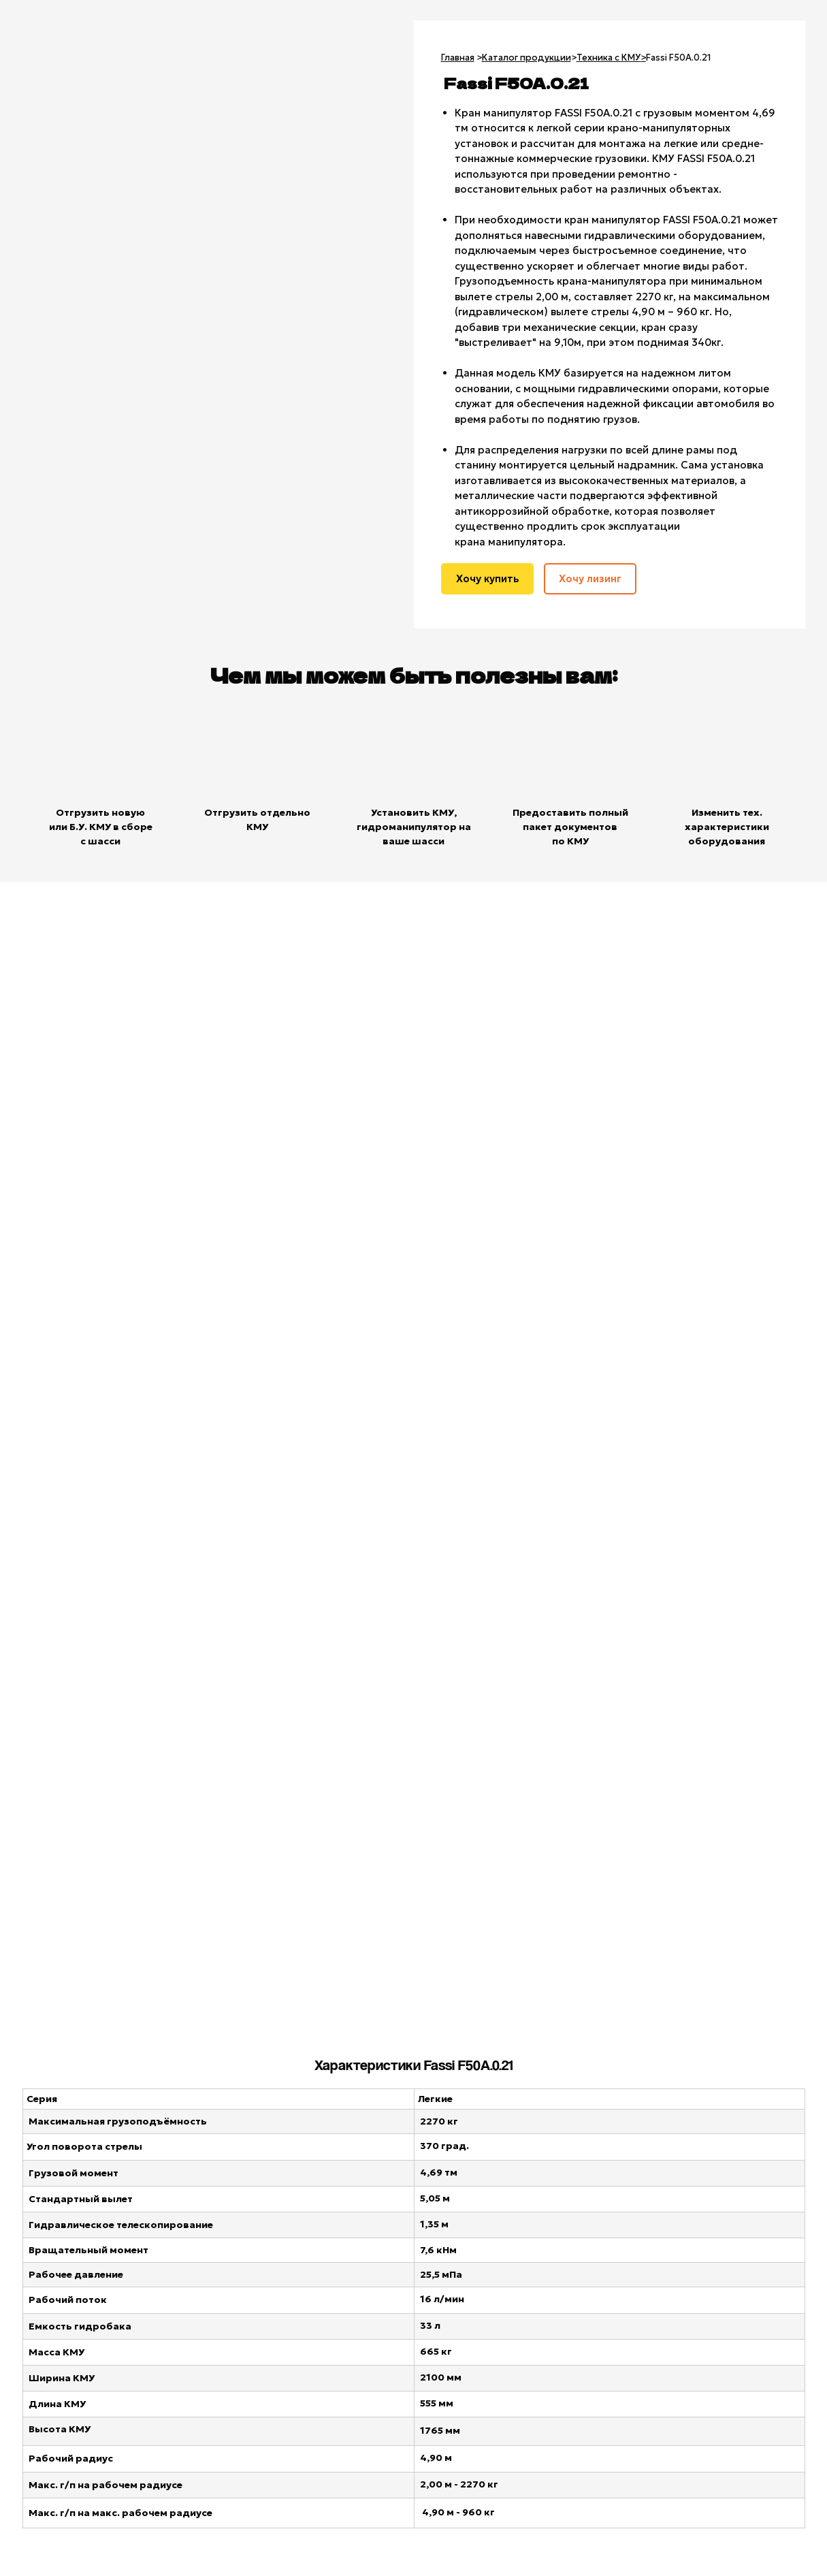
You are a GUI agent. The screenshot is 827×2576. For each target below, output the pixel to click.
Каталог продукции (526, 57)
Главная (457, 57)
